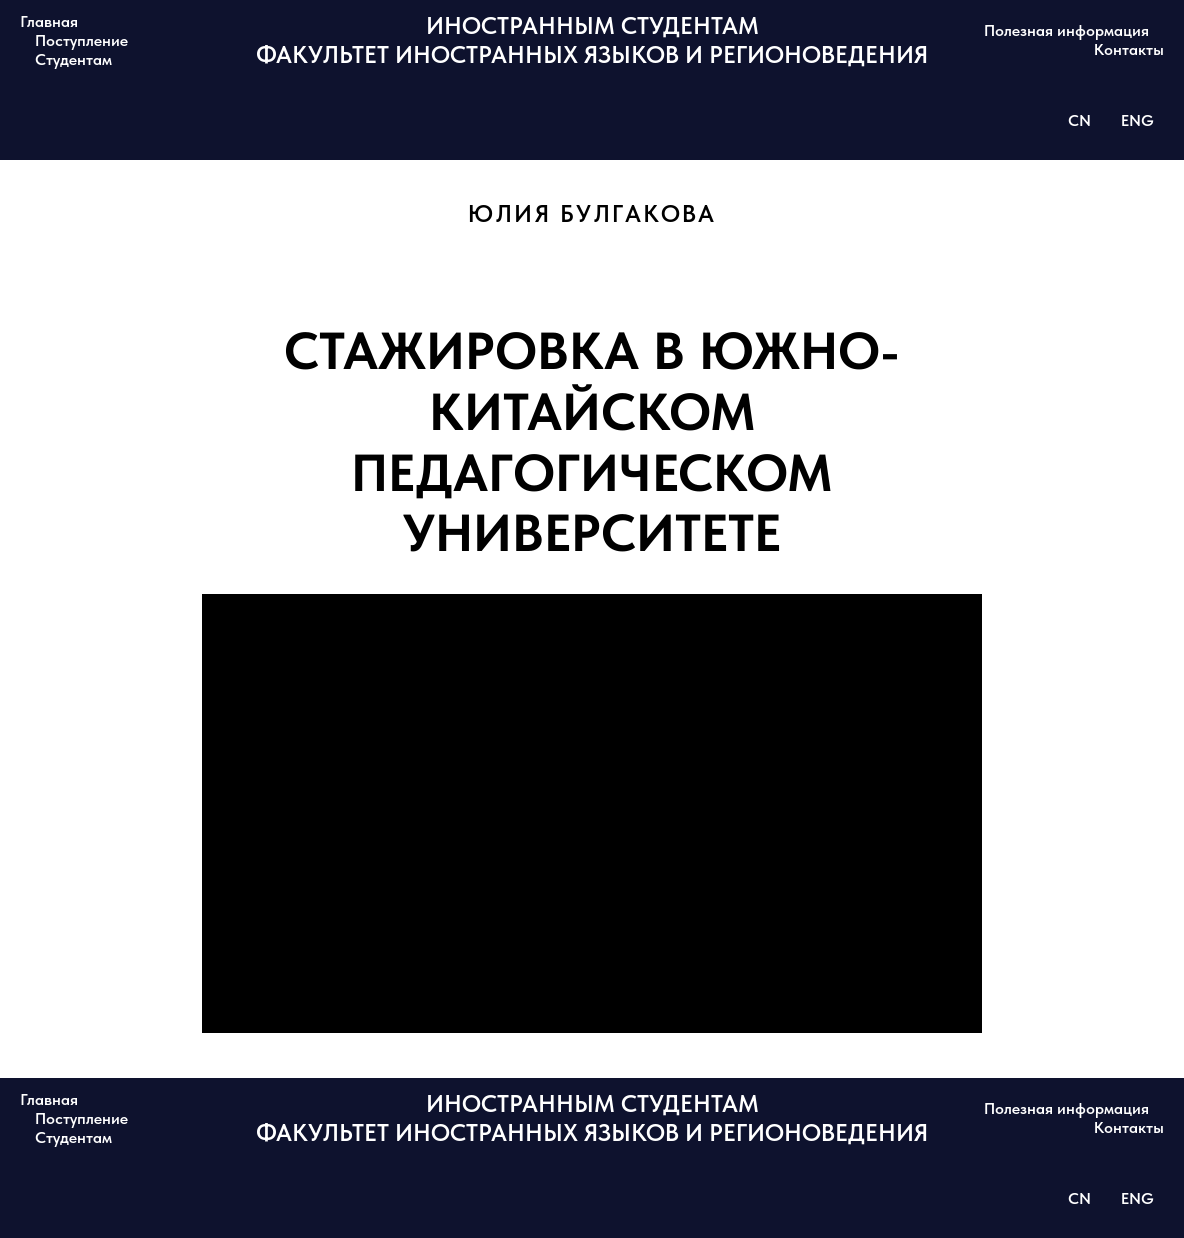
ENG (1137, 120)
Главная (49, 21)
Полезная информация (1066, 30)
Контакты (1129, 49)
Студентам (73, 59)
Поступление (81, 40)
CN (1079, 120)
